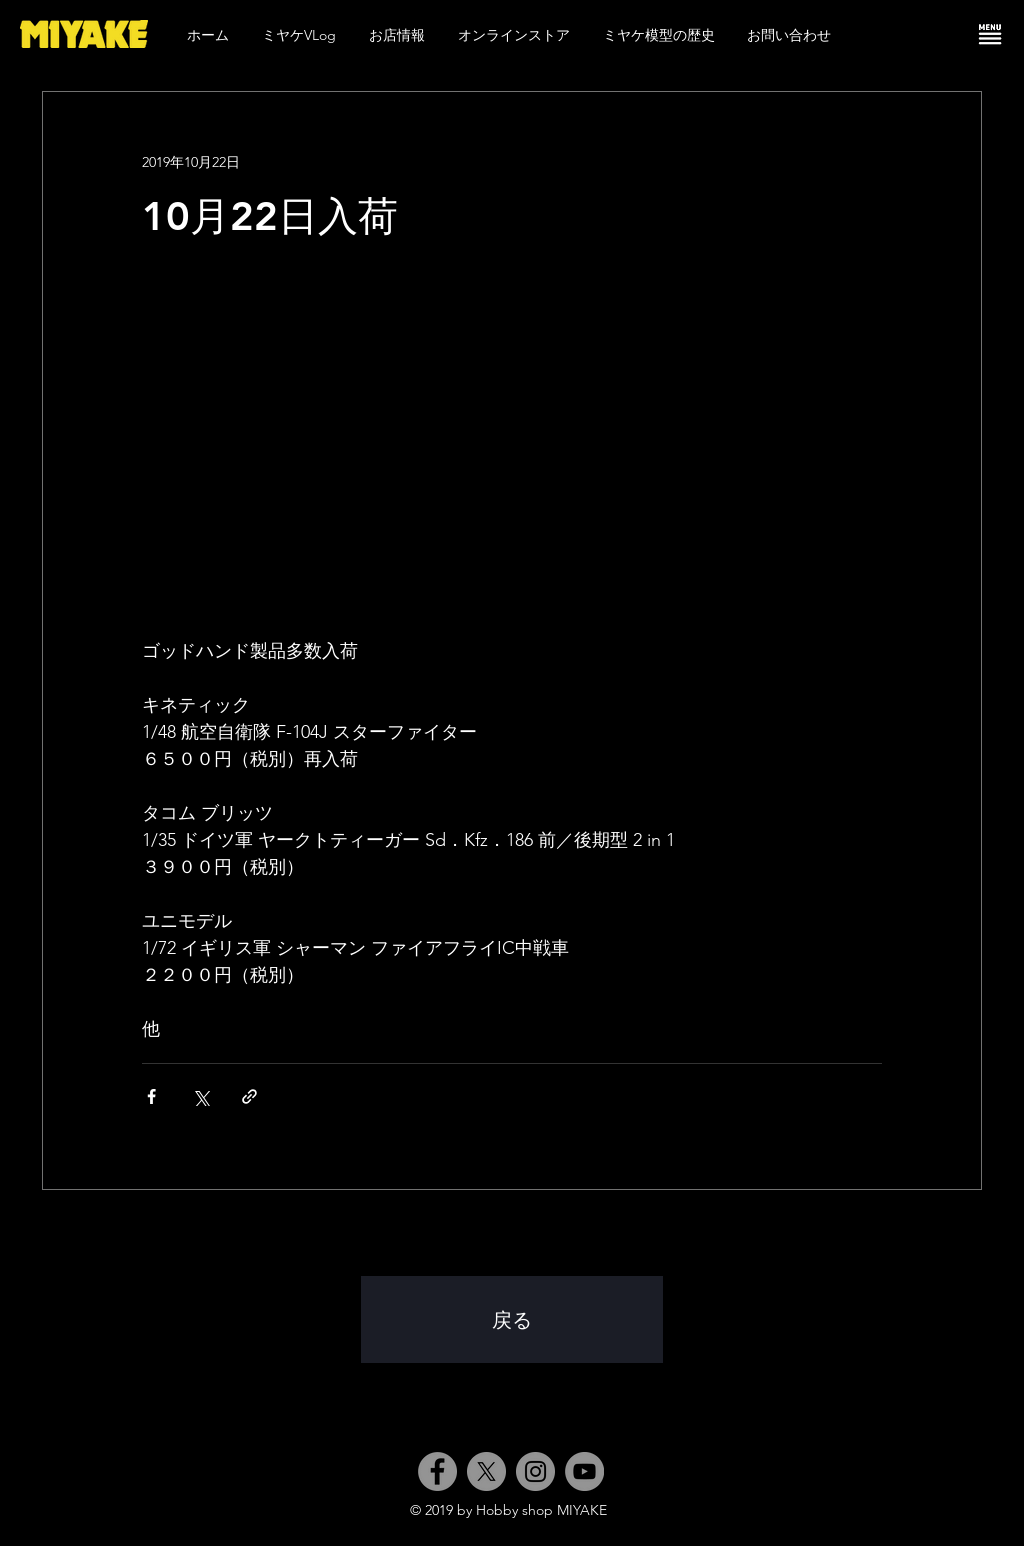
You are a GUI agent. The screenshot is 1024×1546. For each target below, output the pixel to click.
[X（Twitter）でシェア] (200, 1096)
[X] (486, 1471)
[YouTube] (584, 1471)
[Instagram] (535, 1471)
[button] (990, 34)
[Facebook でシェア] (151, 1096)
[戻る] (512, 1319)
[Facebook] (437, 1471)
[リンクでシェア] (249, 1096)
